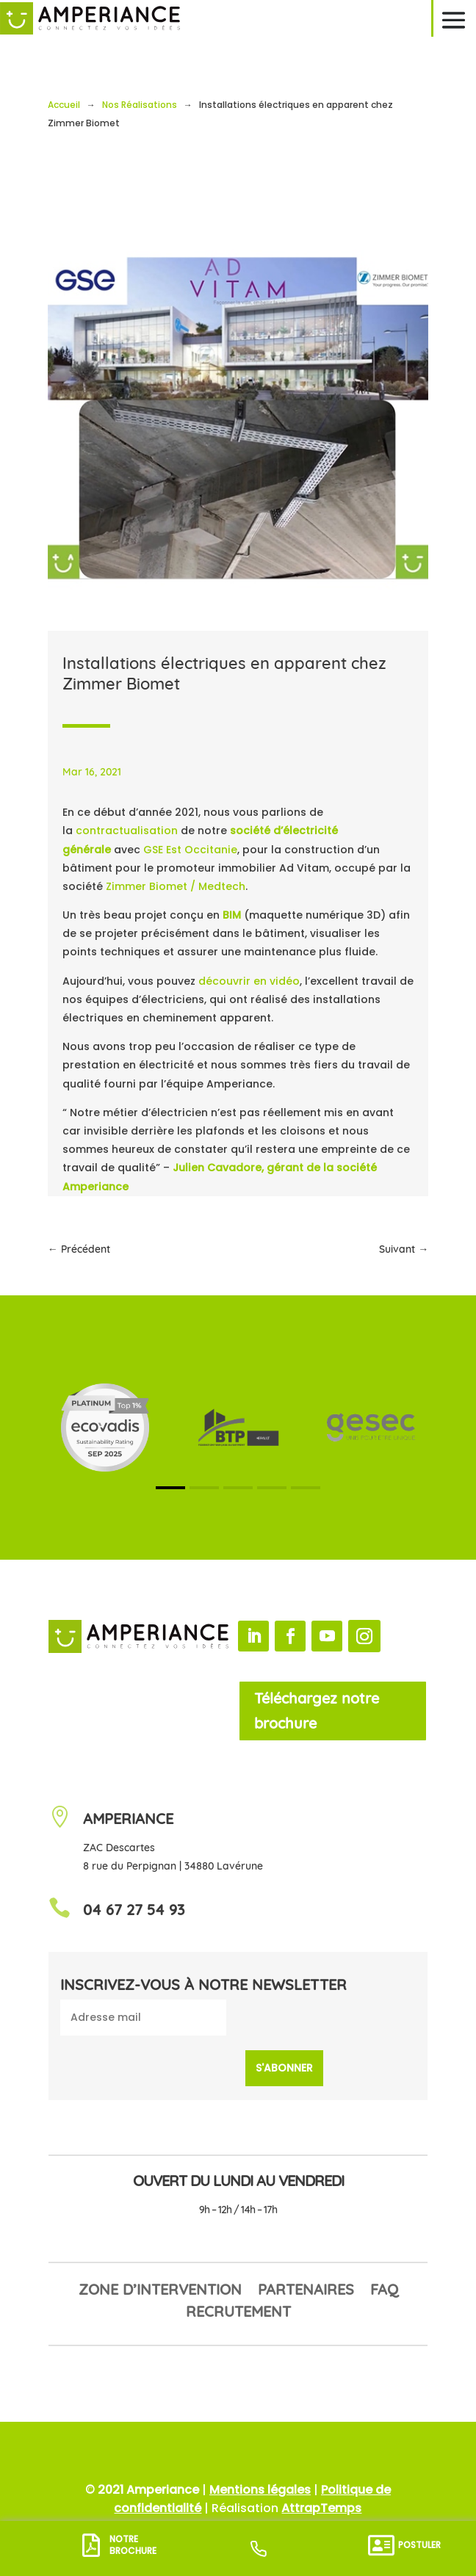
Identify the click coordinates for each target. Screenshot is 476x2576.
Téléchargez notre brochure (316, 1710)
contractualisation (127, 830)
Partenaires (306, 2291)
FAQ (384, 2291)
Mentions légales (260, 2489)
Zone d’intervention (160, 2291)
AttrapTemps (321, 2508)
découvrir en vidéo (249, 981)
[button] (170, 1487)
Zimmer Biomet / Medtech (175, 886)
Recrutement (238, 2313)
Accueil (64, 104)
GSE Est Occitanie (190, 849)
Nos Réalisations (139, 104)
